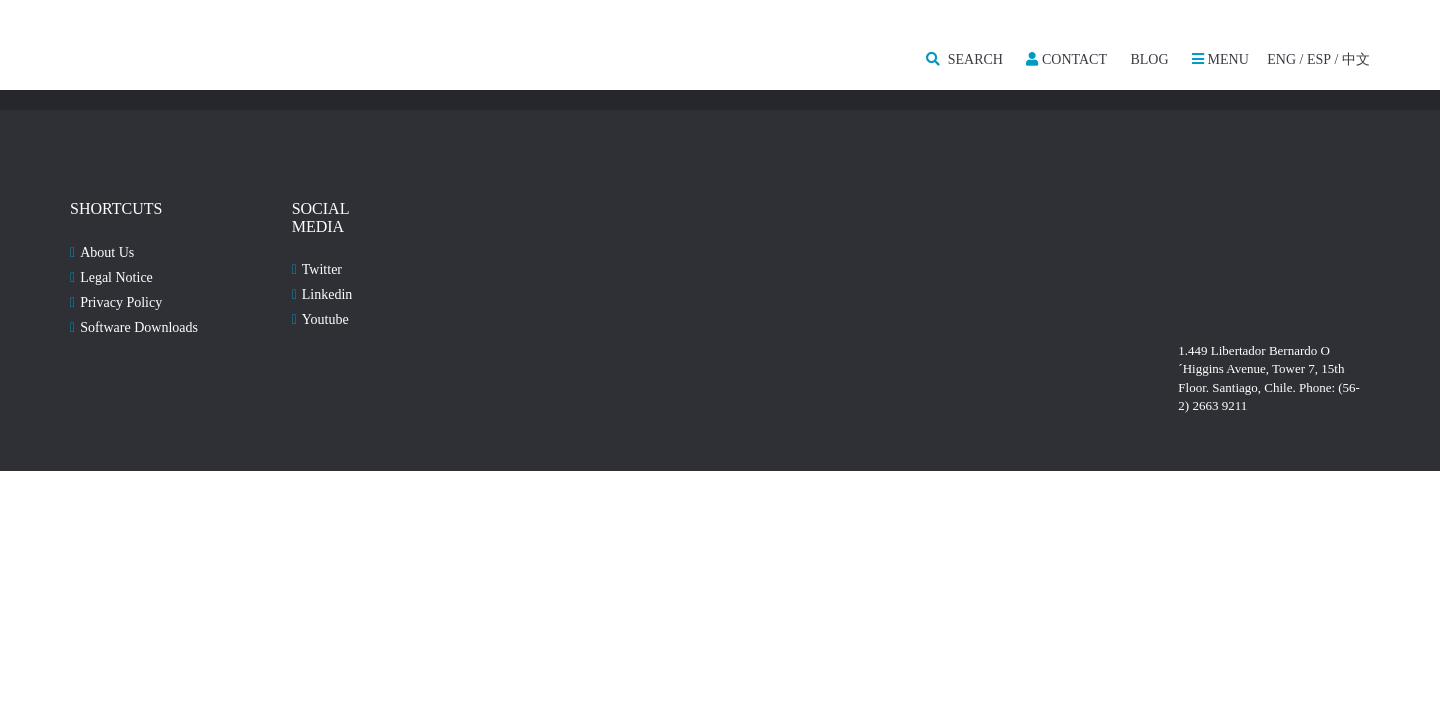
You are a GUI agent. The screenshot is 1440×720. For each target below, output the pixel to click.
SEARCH (964, 59)
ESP (1319, 59)
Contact (1066, 59)
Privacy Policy (121, 302)
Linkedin (327, 294)
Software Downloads (139, 327)
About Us (107, 252)
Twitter (322, 269)
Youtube (325, 319)
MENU (1220, 59)
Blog (1149, 59)
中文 (1356, 59)
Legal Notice (116, 277)
